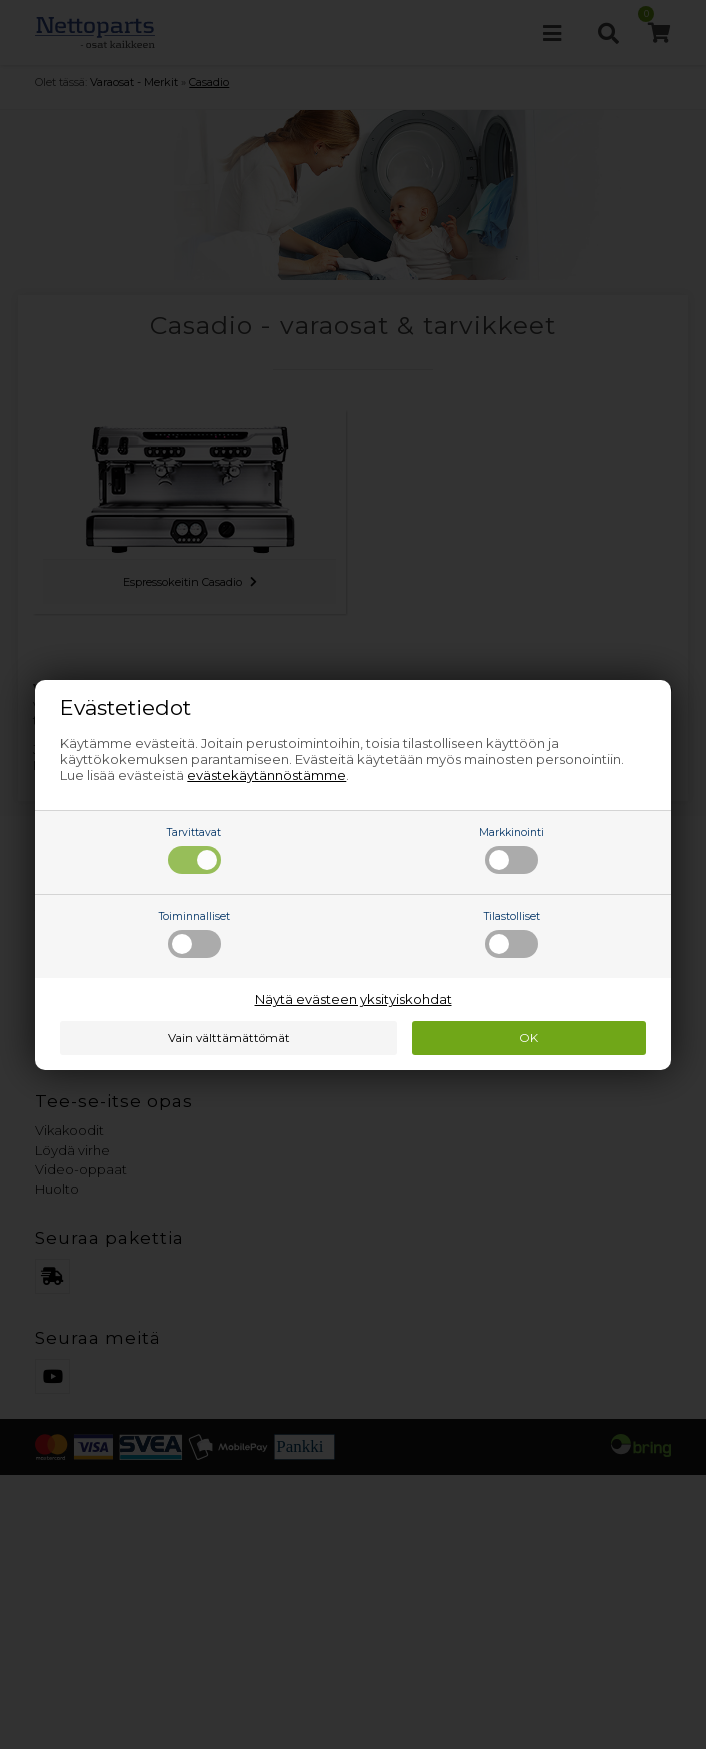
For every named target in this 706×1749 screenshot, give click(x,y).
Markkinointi (511, 850)
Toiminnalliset (194, 934)
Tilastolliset (512, 934)
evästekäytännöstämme (266, 775)
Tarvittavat (194, 850)
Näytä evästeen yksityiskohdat (353, 999)
